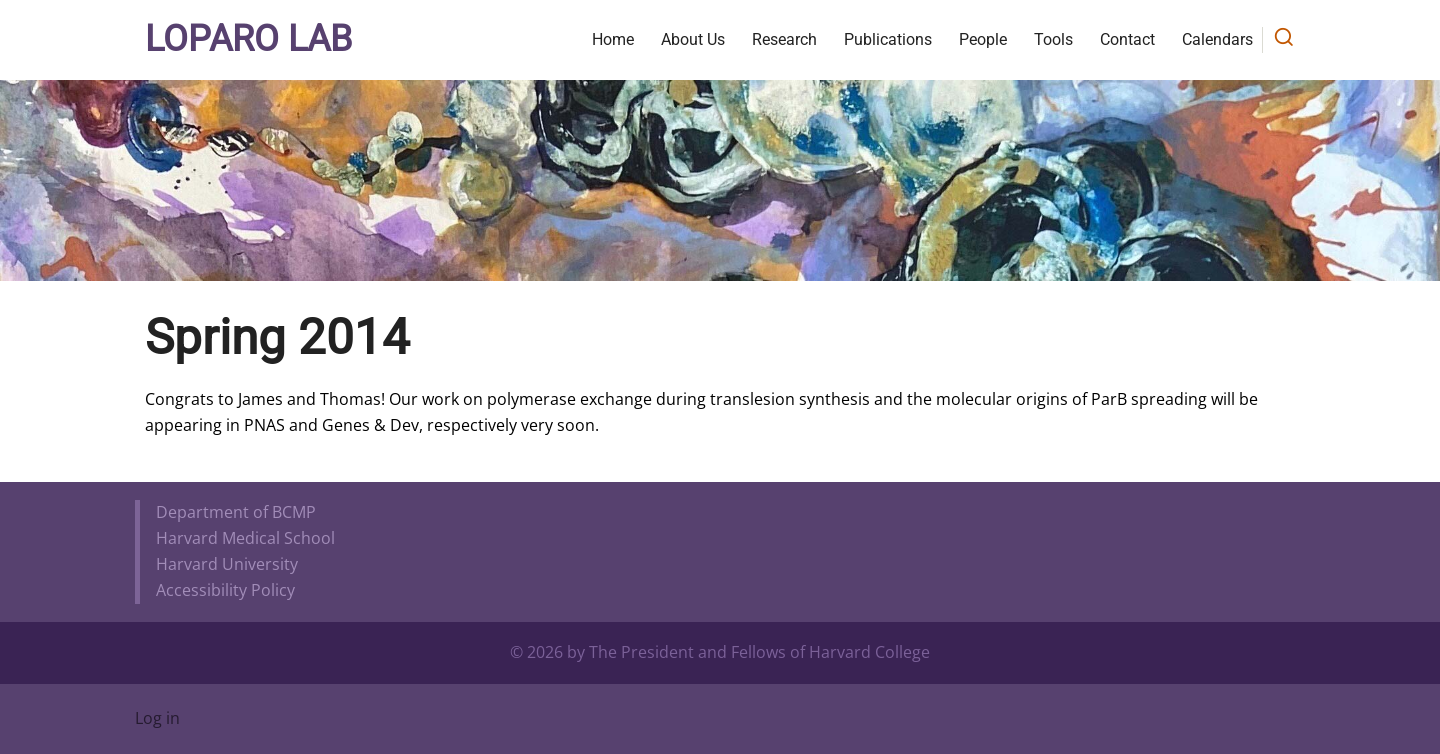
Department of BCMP (236, 512)
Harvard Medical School (245, 538)
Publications (888, 39)
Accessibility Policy (225, 590)
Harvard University (227, 564)
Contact (1127, 39)
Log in (157, 718)
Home (613, 39)
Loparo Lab (248, 39)
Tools (1053, 39)
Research (784, 39)
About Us (693, 39)
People (983, 39)
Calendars (1217, 39)
